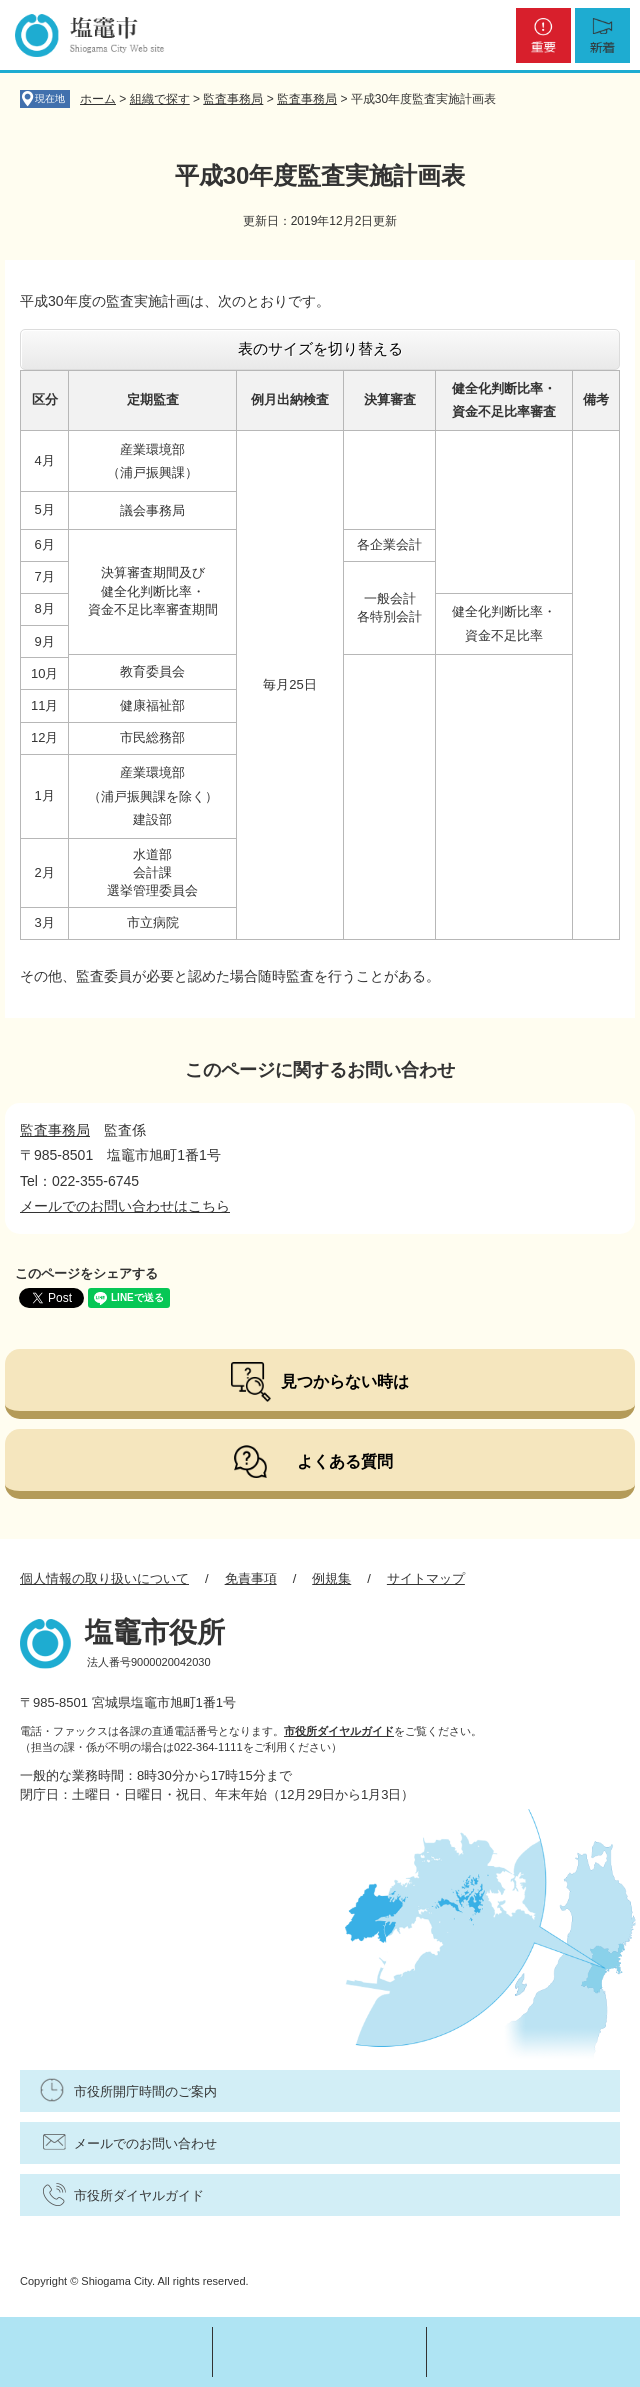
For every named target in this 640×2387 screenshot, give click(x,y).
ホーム (98, 99)
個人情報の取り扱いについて (104, 1578)
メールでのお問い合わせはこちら (125, 1206)
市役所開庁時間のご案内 (145, 2091)
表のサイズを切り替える (320, 348)
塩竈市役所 (155, 1632)
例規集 (331, 1578)
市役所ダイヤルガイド (339, 1731)
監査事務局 (233, 99)
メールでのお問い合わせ (145, 2143)
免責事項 (251, 1578)
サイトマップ (426, 1578)
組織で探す (160, 99)
